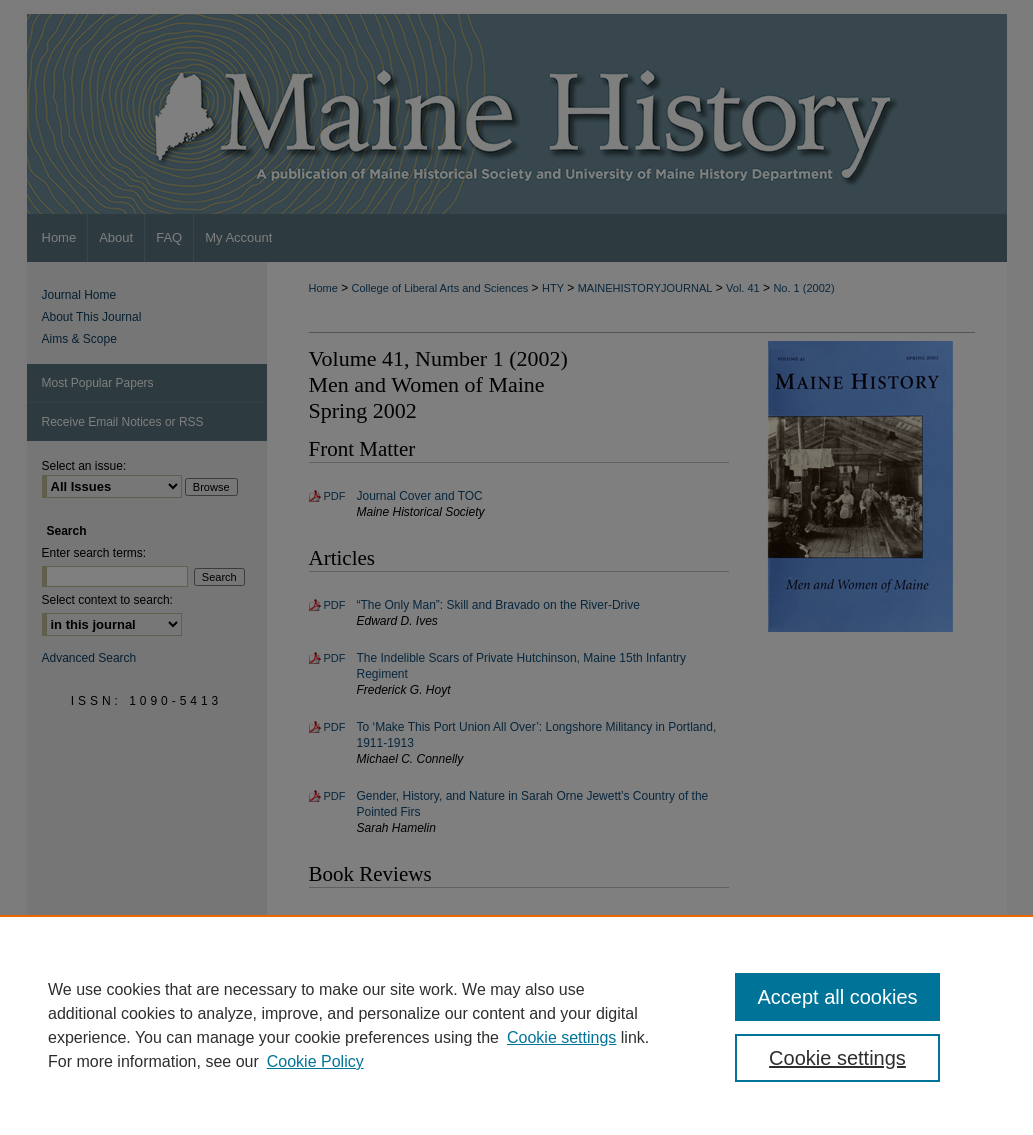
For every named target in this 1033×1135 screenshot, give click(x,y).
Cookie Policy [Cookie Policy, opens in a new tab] (315, 1061)
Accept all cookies (837, 997)
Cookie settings (561, 1037)
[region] (516, 1025)
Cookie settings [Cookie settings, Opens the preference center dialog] (837, 1058)
